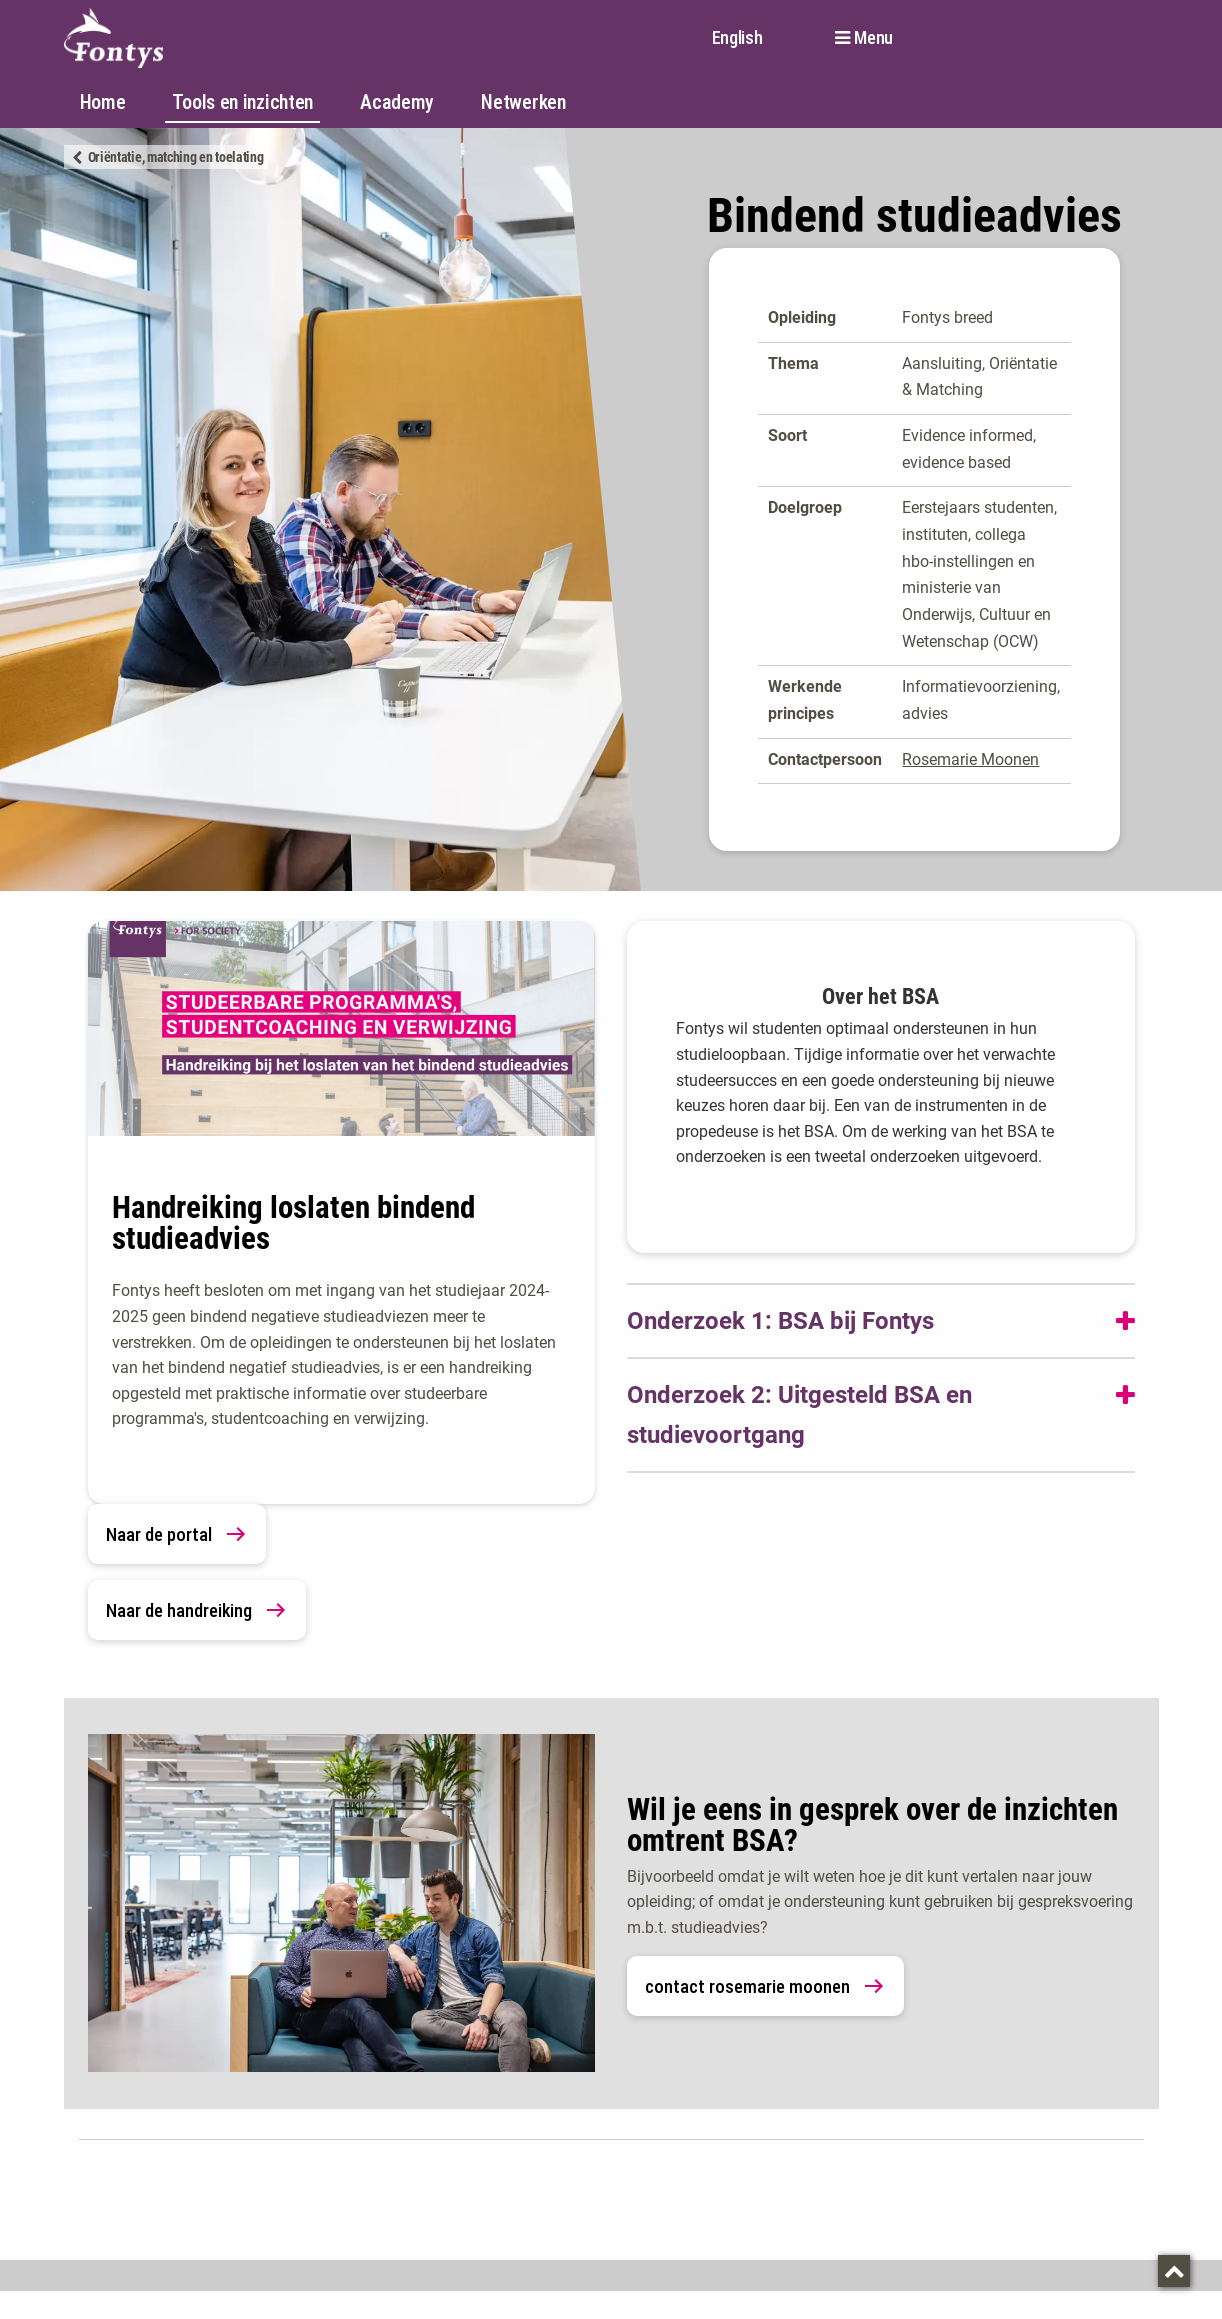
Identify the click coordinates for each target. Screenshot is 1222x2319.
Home (103, 102)
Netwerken (523, 102)
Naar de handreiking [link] (197, 1610)
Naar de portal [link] (177, 1534)
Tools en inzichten (242, 102)
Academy (397, 102)
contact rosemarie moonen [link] (765, 1986)
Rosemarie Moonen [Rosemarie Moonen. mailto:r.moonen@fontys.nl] (970, 759)
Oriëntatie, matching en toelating (176, 157)
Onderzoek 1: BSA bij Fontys (780, 1321)
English (737, 37)
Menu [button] (873, 38)
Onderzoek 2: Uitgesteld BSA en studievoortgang (799, 1415)
